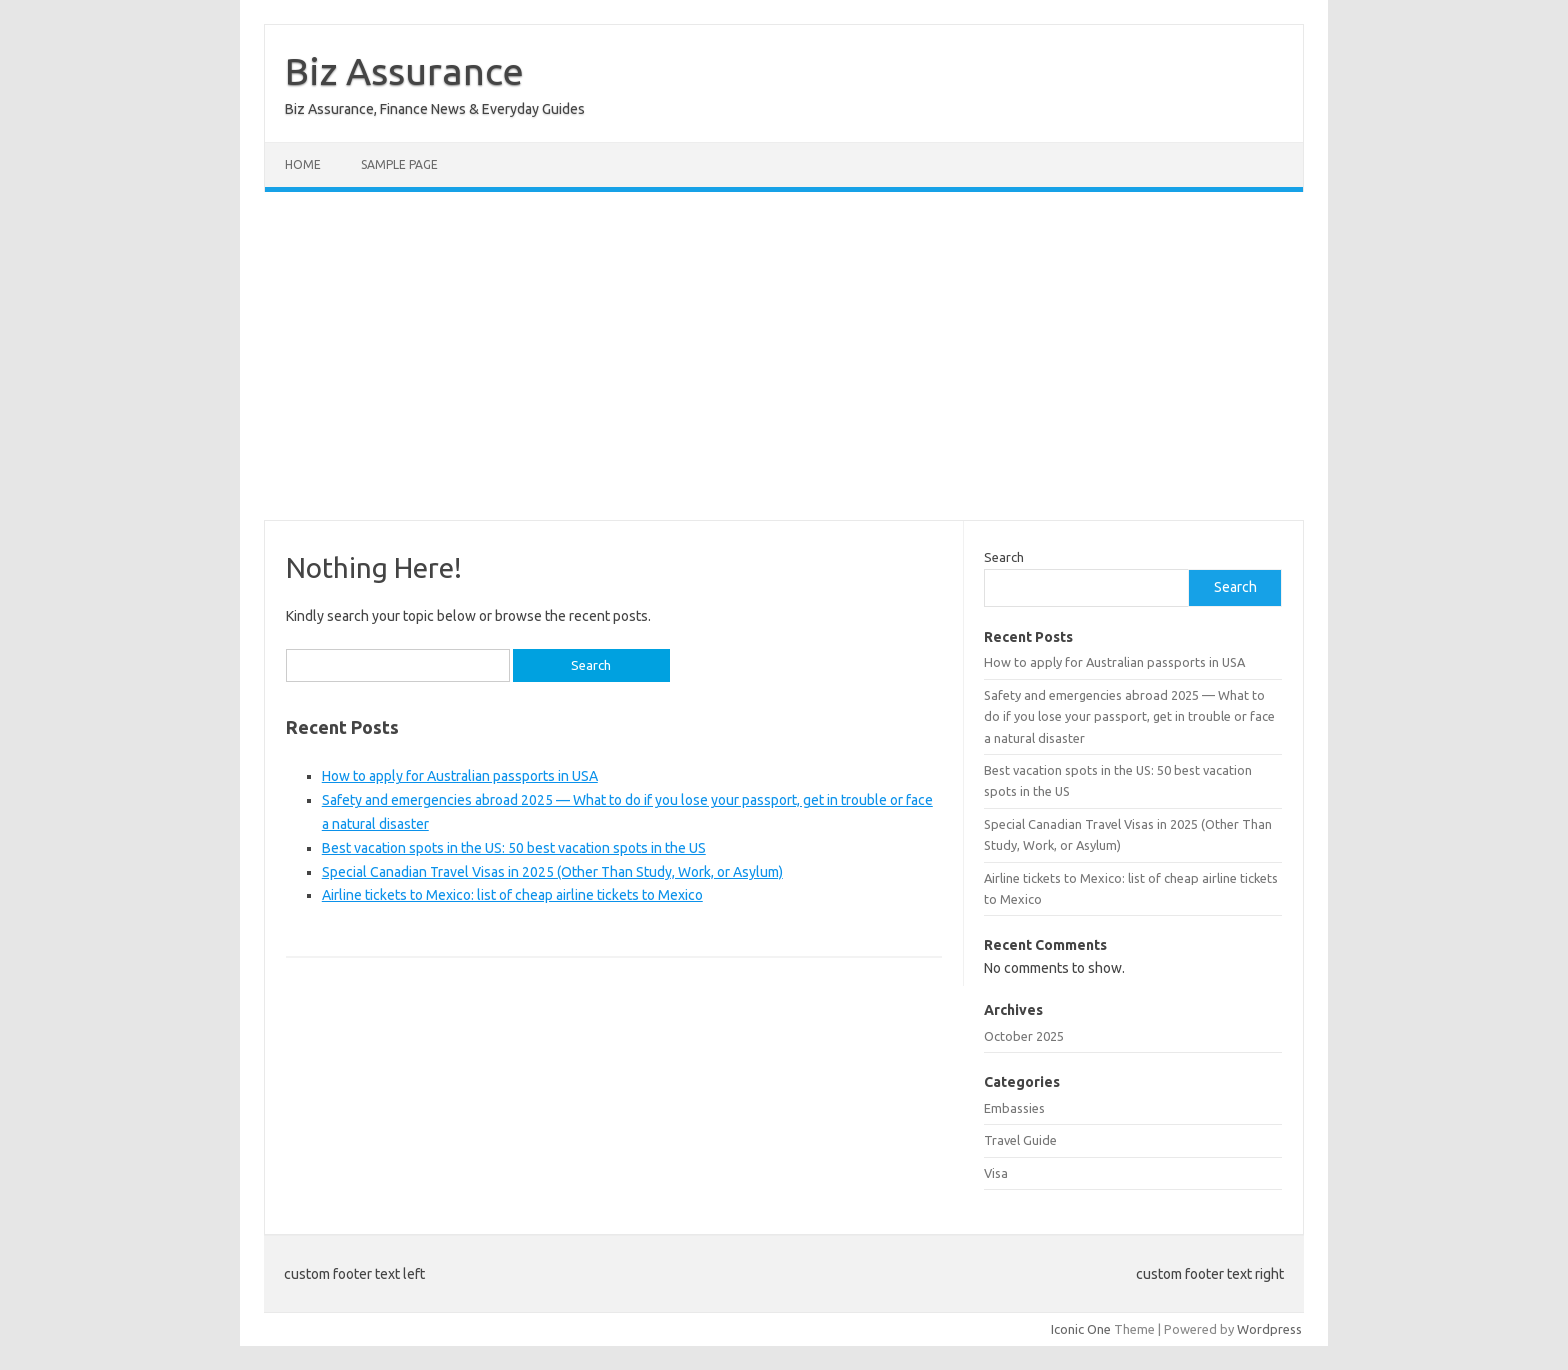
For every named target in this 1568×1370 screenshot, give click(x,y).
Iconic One (1081, 1329)
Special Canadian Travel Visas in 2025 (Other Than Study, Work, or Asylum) (552, 872)
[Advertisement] (784, 356)
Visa (996, 1173)
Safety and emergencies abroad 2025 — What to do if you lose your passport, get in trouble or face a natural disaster (1129, 716)
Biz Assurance (404, 71)
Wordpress (1269, 1329)
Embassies (1014, 1108)
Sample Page (399, 164)
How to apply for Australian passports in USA (460, 776)
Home (303, 164)
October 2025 (1024, 1036)
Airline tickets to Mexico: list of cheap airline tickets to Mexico (512, 895)
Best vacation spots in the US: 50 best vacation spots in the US (514, 848)
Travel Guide (1020, 1140)
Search (1004, 557)
